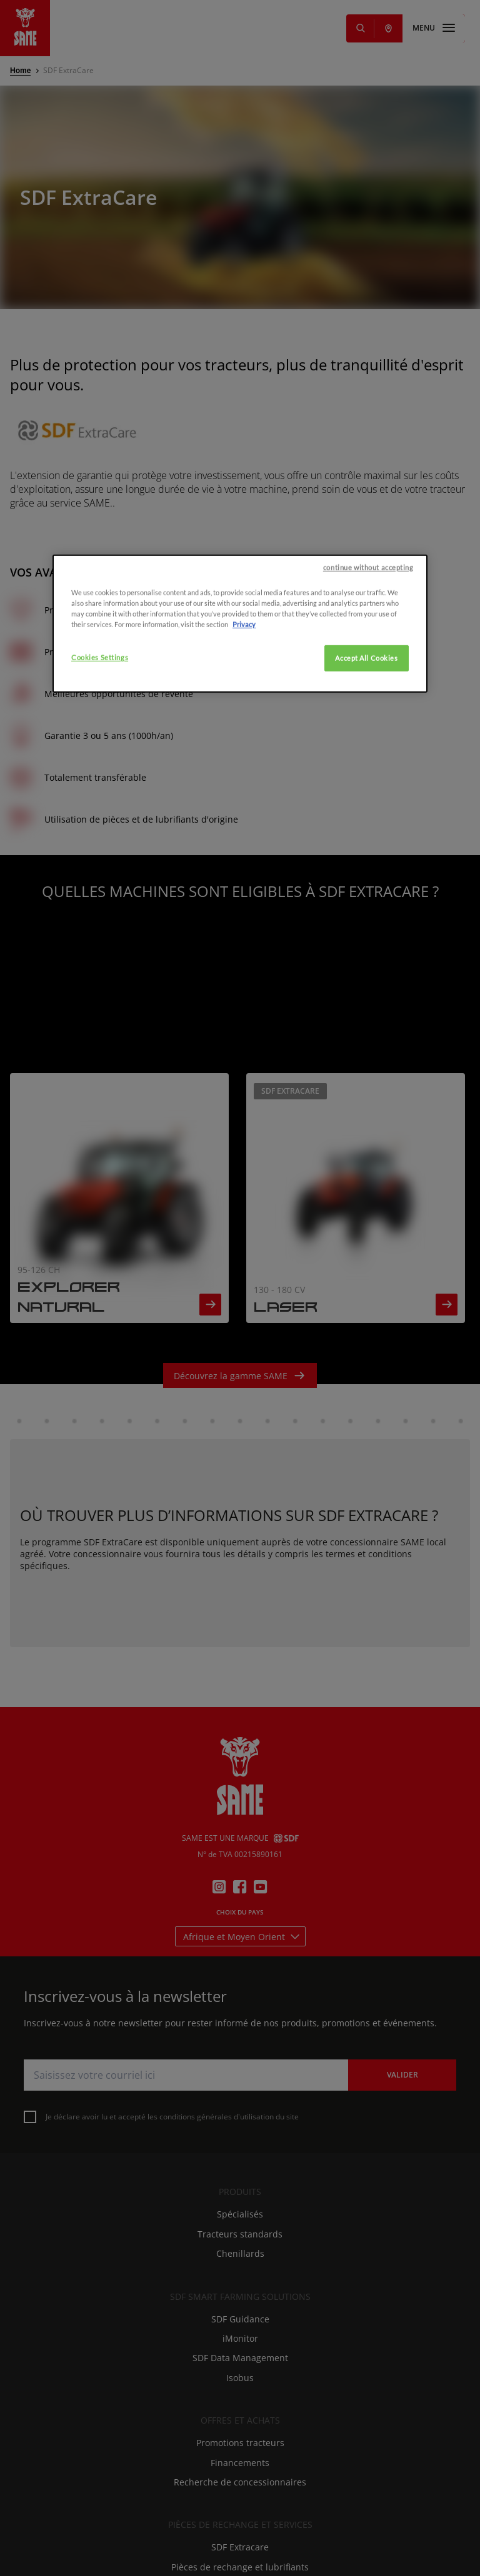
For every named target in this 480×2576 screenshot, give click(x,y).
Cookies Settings (99, 1323)
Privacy (244, 1290)
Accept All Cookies (366, 1324)
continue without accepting (368, 1233)
